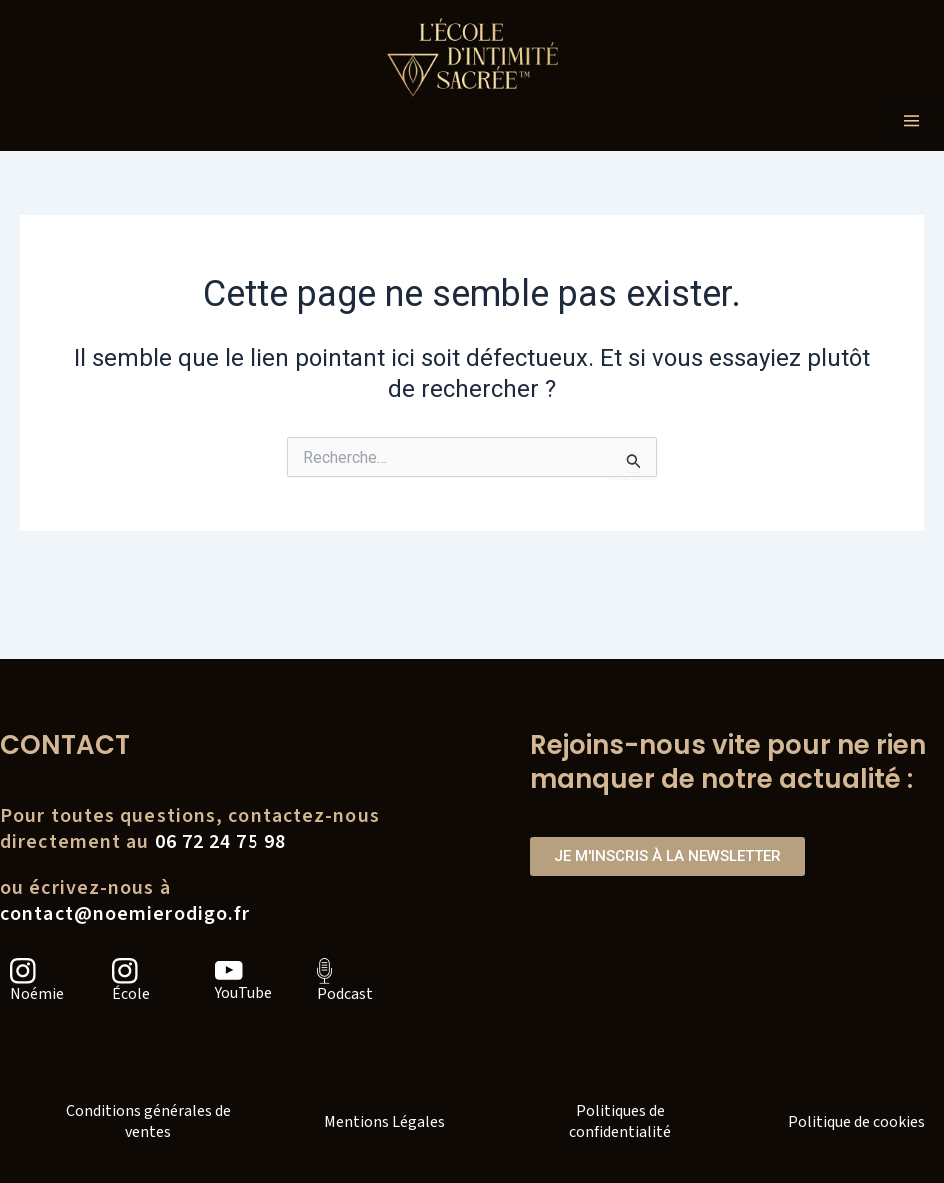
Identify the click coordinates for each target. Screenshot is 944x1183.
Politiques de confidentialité (620, 1121)
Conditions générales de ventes (148, 1121)
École (131, 994)
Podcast (345, 994)
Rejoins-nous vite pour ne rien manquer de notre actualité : (728, 762)
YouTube (243, 993)
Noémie (37, 994)
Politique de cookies (856, 1122)
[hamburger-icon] (911, 122)
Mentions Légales (384, 1122)
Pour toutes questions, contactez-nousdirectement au (190, 829)
